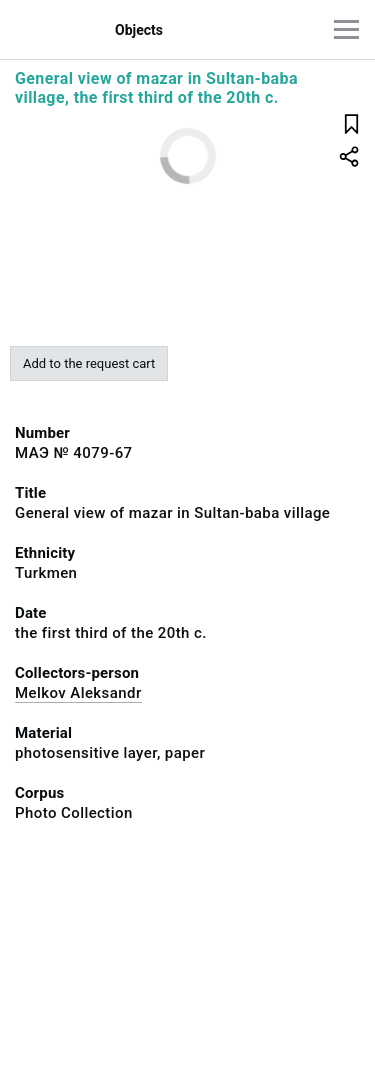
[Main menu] (346, 29)
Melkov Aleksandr (78, 693)
